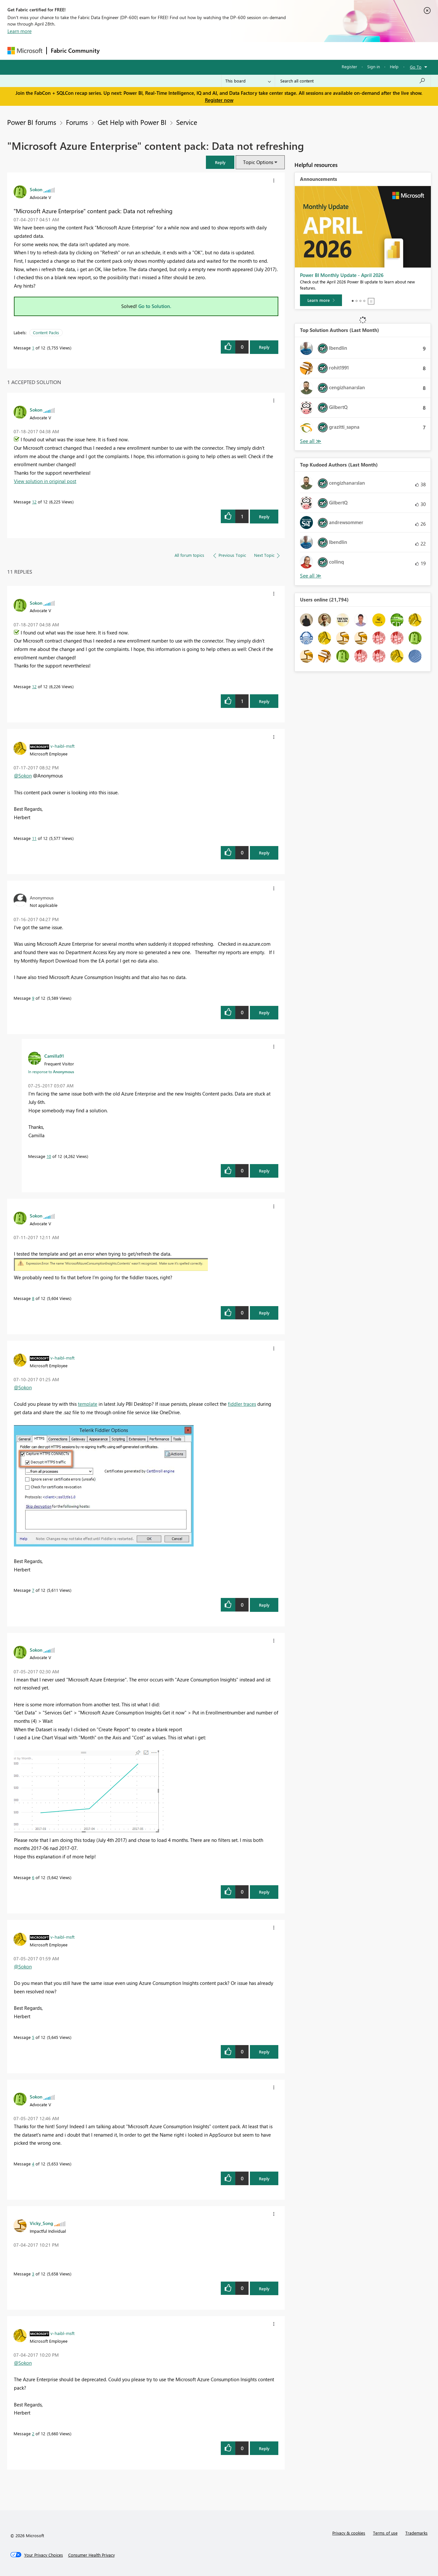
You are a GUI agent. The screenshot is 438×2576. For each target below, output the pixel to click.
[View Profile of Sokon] (36, 189)
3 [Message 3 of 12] (33, 2273)
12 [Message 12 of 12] (34, 501)
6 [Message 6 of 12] (33, 1877)
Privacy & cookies (348, 2533)
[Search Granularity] (248, 81)
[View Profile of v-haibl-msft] (62, 746)
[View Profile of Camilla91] (54, 1055)
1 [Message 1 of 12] (33, 347)
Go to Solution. (154, 306)
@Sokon (23, 775)
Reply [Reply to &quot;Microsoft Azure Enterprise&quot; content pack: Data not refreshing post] (264, 347)
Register (349, 66)
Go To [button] (416, 67)
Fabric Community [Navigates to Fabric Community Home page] (75, 50)
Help (394, 66)
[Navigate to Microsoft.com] (24, 50)
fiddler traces (242, 1404)
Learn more (19, 31)
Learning (252, 50)
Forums (114, 50)
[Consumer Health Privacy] (91, 2555)
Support (279, 50)
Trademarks (416, 2533)
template (87, 1404)
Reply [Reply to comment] (264, 516)
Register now (219, 100)
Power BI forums (31, 122)
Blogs (227, 50)
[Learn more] (321, 300)
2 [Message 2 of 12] (33, 2433)
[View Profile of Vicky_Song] (41, 2223)
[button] (220, 162)
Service (186, 122)
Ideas (169, 50)
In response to (51, 1071)
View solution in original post (45, 481)
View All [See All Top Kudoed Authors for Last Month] (310, 575)
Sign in (373, 66)
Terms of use (385, 2533)
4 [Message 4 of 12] (33, 2163)
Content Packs (46, 332)
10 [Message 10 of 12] (49, 1156)
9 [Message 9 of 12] (33, 998)
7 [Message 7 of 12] (33, 1590)
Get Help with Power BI (132, 122)
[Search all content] (353, 81)
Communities (198, 50)
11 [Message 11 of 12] (34, 838)
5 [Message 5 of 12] (33, 2037)
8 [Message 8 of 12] (33, 1298)
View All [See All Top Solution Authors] (310, 441)
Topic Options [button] (258, 162)
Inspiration (143, 50)
